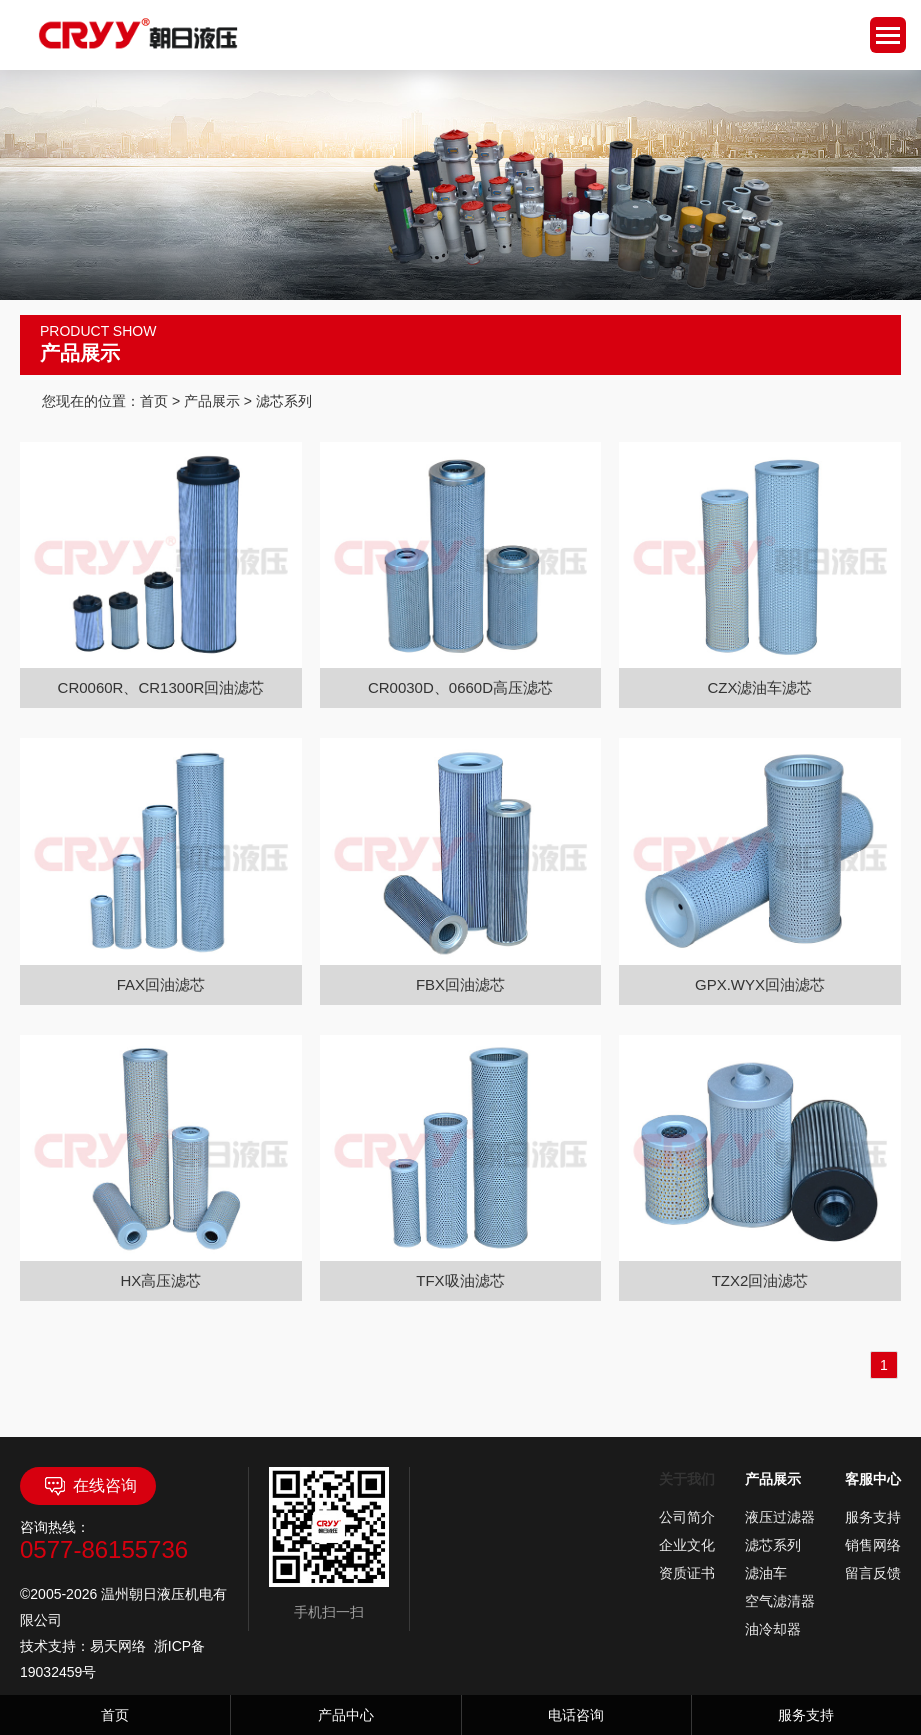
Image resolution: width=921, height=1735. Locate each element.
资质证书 (687, 1573)
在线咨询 (88, 1486)
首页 (154, 401)
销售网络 (873, 1545)
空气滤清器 (780, 1601)
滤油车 (766, 1573)
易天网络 (118, 1646)
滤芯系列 (773, 1545)
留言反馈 (873, 1573)
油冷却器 (773, 1629)
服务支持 (873, 1517)
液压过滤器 (780, 1517)
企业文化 (687, 1545)
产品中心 (346, 1715)
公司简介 (687, 1517)
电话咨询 (576, 1715)
